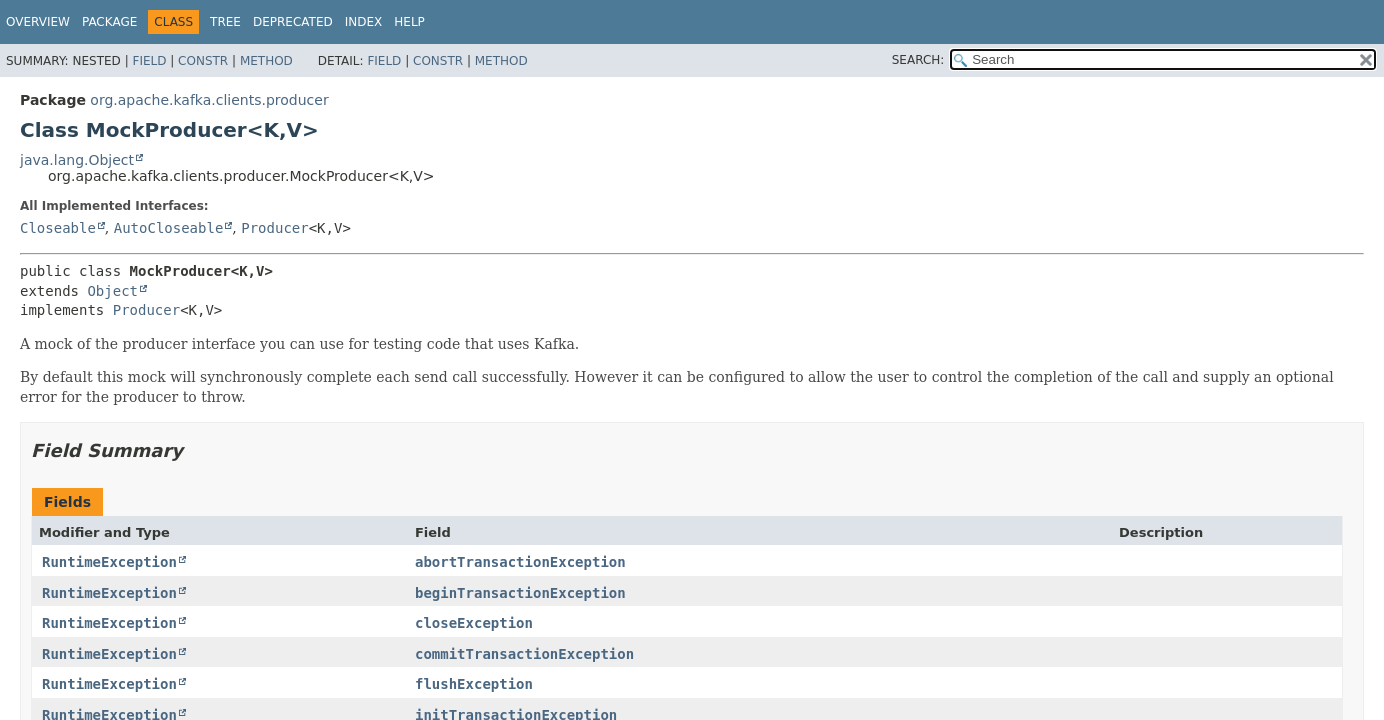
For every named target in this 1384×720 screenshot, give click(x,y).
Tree (225, 22)
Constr (203, 61)
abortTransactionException (520, 562)
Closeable (58, 228)
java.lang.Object (77, 160)
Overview (38, 22)
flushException (474, 684)
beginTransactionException (520, 593)
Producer (274, 228)
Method (266, 61)
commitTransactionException (524, 654)
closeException (474, 623)
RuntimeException (109, 562)
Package (109, 22)
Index (364, 22)
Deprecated (293, 22)
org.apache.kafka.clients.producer (209, 100)
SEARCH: (918, 60)
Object (112, 291)
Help (409, 22)
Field (149, 61)
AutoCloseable (169, 228)
